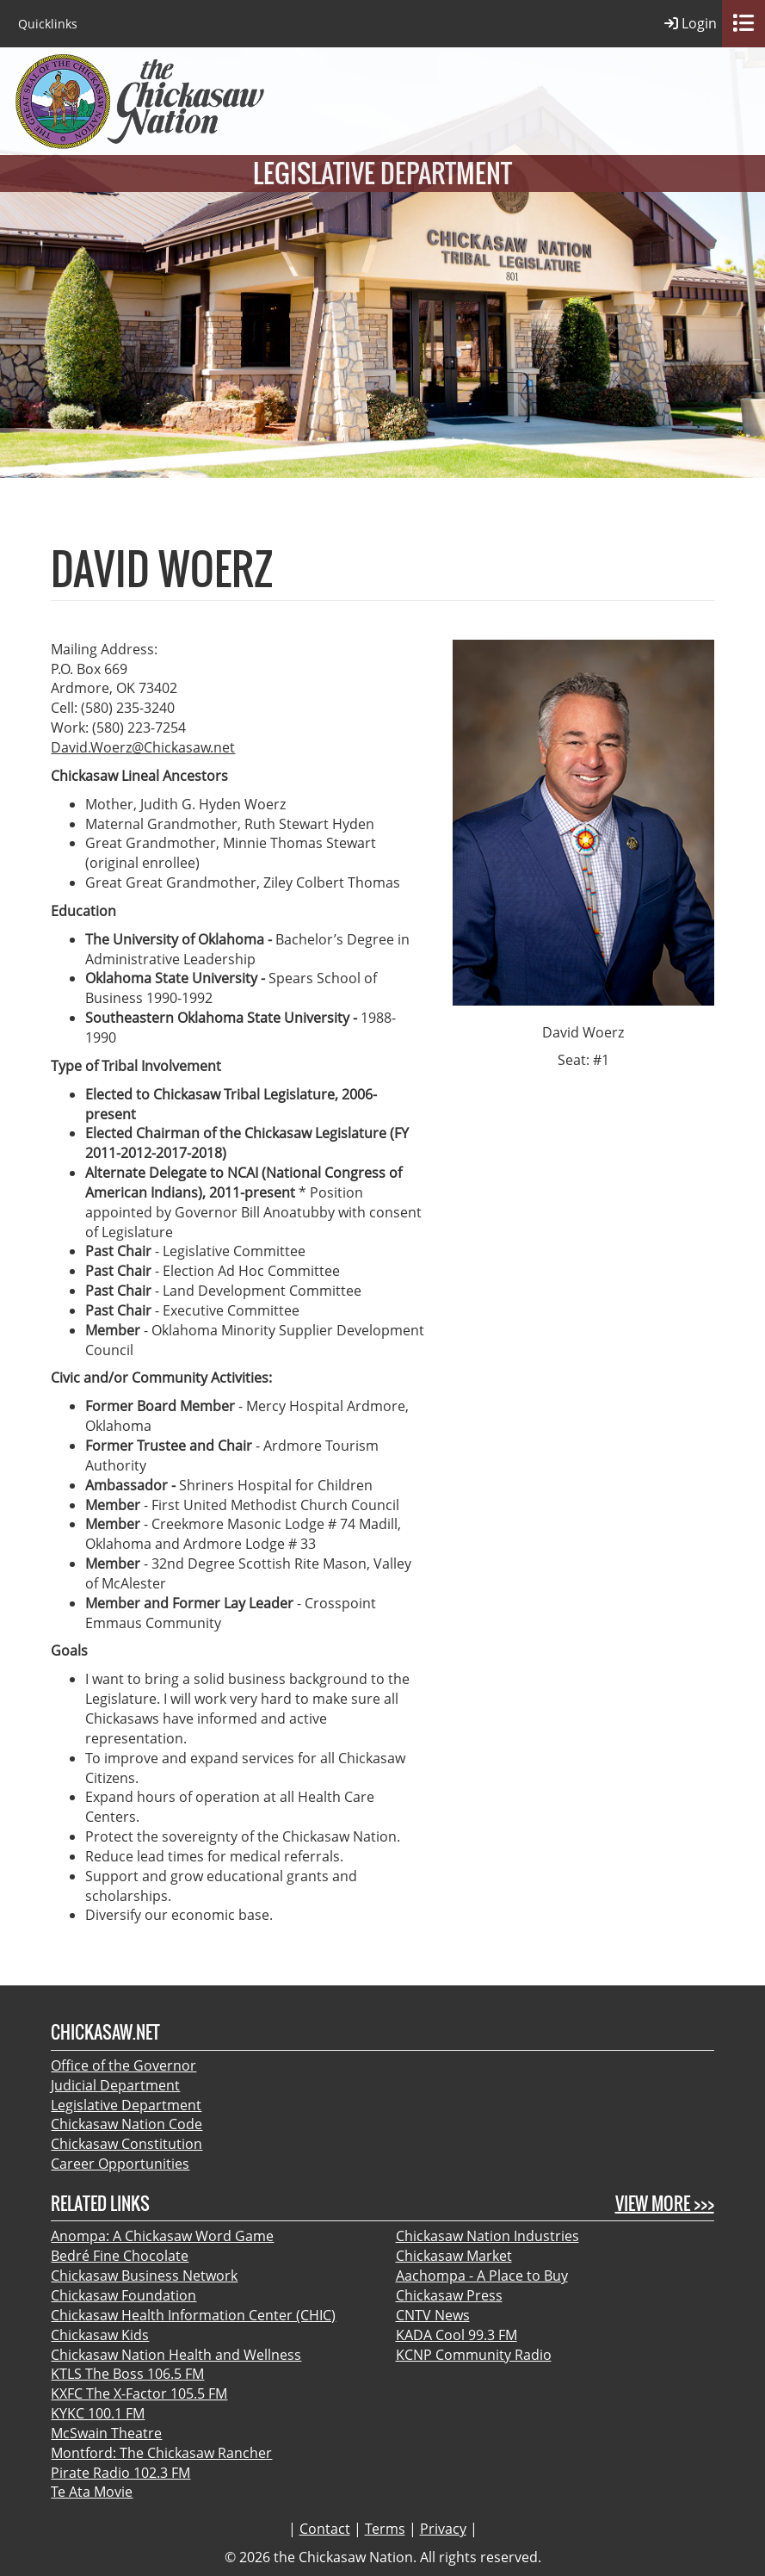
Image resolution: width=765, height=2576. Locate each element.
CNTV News (433, 2315)
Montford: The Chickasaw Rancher (161, 2452)
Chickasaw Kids (100, 2334)
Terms (385, 2528)
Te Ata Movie (92, 2491)
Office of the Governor (123, 2065)
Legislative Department (126, 2105)
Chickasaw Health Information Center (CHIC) (193, 2315)
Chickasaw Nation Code (126, 2124)
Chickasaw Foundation (123, 2295)
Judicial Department (115, 2085)
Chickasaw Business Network (144, 2275)
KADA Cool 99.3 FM (456, 2334)
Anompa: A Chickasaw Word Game (162, 2235)
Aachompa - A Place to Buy (482, 2275)
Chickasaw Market (454, 2255)
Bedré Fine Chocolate (119, 2255)
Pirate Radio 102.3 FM (120, 2472)
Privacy (443, 2528)
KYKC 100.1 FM (98, 2413)
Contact (324, 2528)
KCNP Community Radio (474, 2354)
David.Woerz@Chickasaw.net (143, 747)
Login (690, 23)
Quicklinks (47, 23)
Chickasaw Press (449, 2295)
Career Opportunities (120, 2163)
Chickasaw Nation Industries (487, 2235)
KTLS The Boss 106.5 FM (127, 2373)
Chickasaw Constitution (126, 2143)
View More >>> (664, 2203)
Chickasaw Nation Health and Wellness (176, 2354)
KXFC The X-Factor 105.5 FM (139, 2393)
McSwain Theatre (106, 2433)
